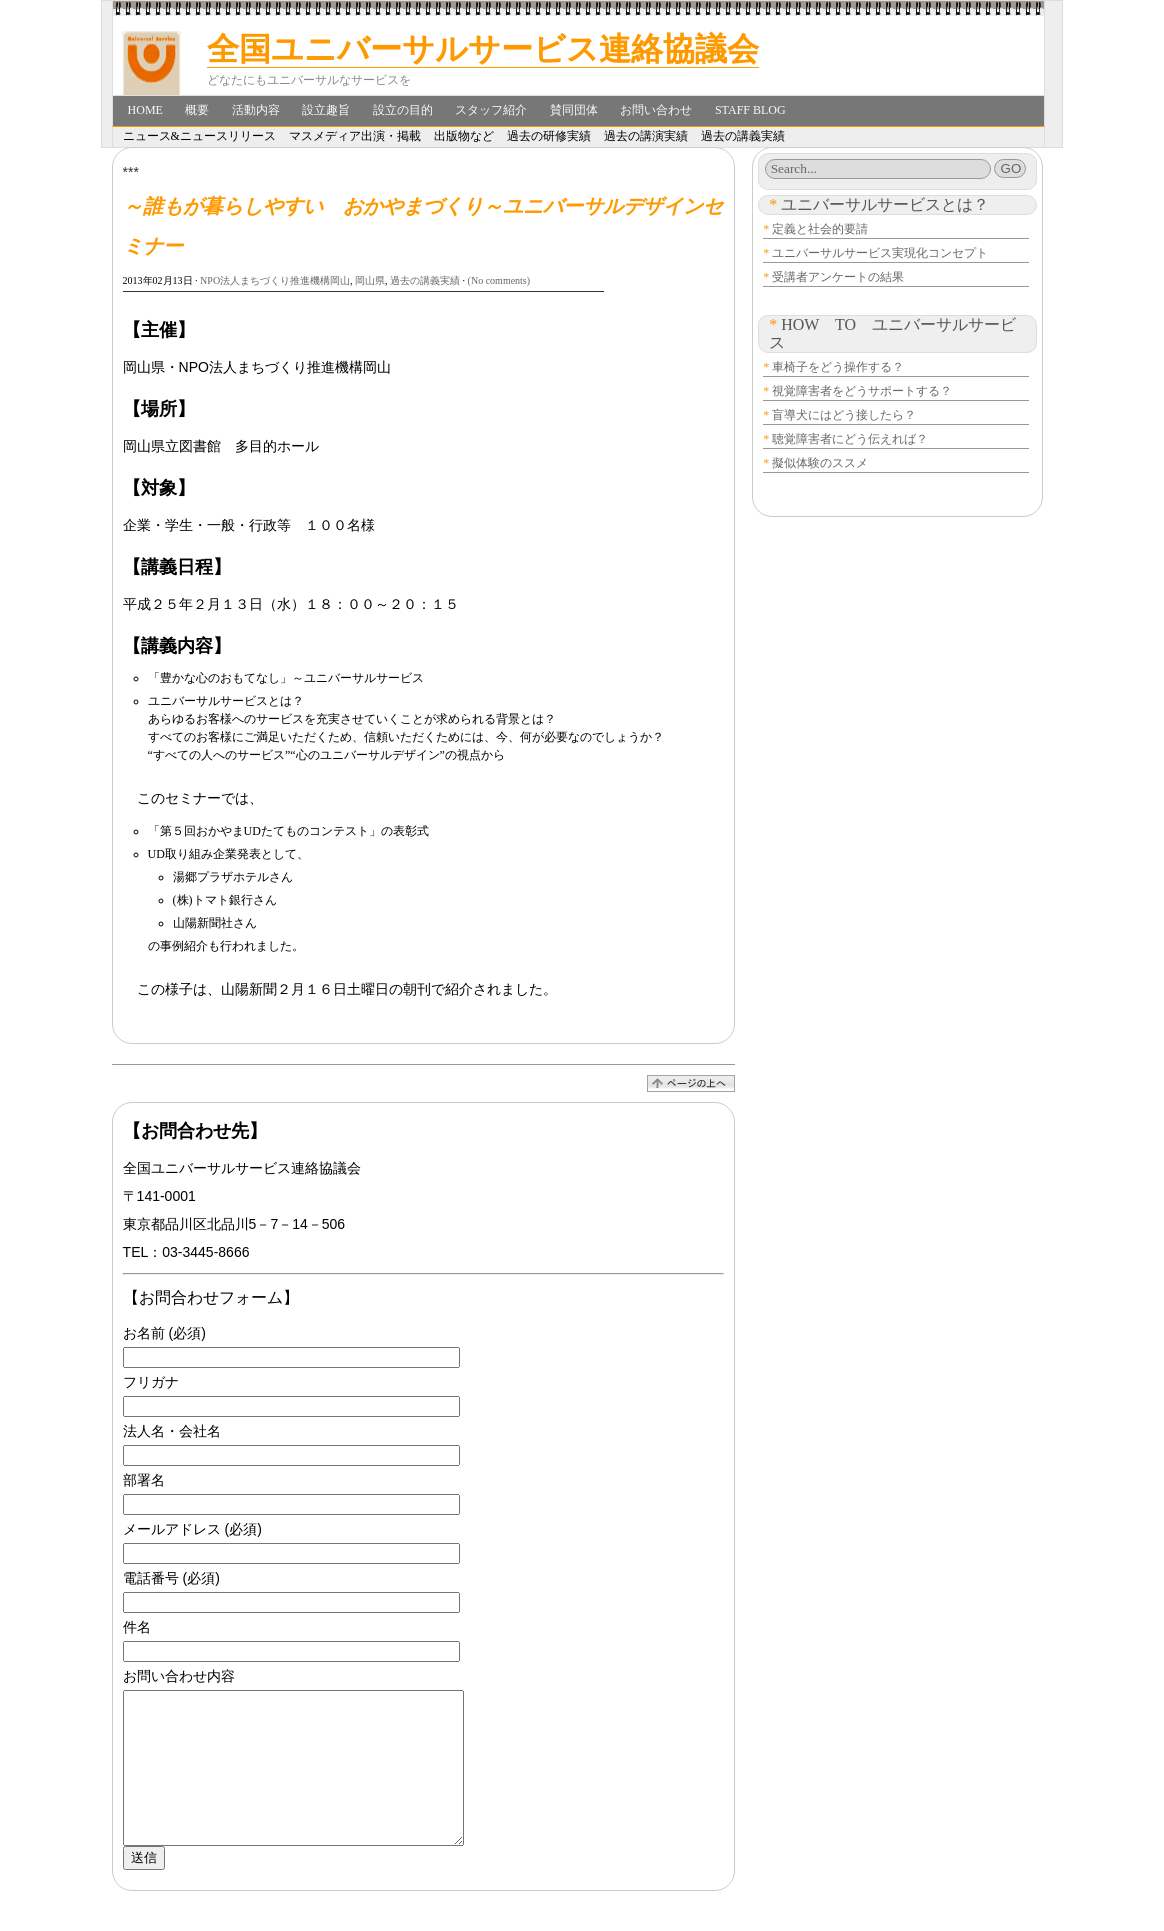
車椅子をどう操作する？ (838, 367)
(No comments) (499, 280)
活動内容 (256, 110)
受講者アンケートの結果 (838, 277)
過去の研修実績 (549, 136)
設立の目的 (403, 110)
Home (145, 110)
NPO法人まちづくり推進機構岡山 (275, 280)
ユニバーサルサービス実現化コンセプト (880, 253)
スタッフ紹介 (491, 110)
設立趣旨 (326, 110)
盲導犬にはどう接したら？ (844, 415)
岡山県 (370, 280)
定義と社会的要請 (820, 229)
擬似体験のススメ (820, 463)
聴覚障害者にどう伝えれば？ (850, 439)
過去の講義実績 (743, 136)
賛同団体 (574, 110)
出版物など (464, 136)
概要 (197, 110)
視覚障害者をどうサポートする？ (862, 391)
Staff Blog (750, 110)
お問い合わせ (656, 110)
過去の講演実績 (646, 136)
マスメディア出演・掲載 (355, 136)
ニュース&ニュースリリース (199, 136)
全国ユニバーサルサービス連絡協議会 (483, 49)
